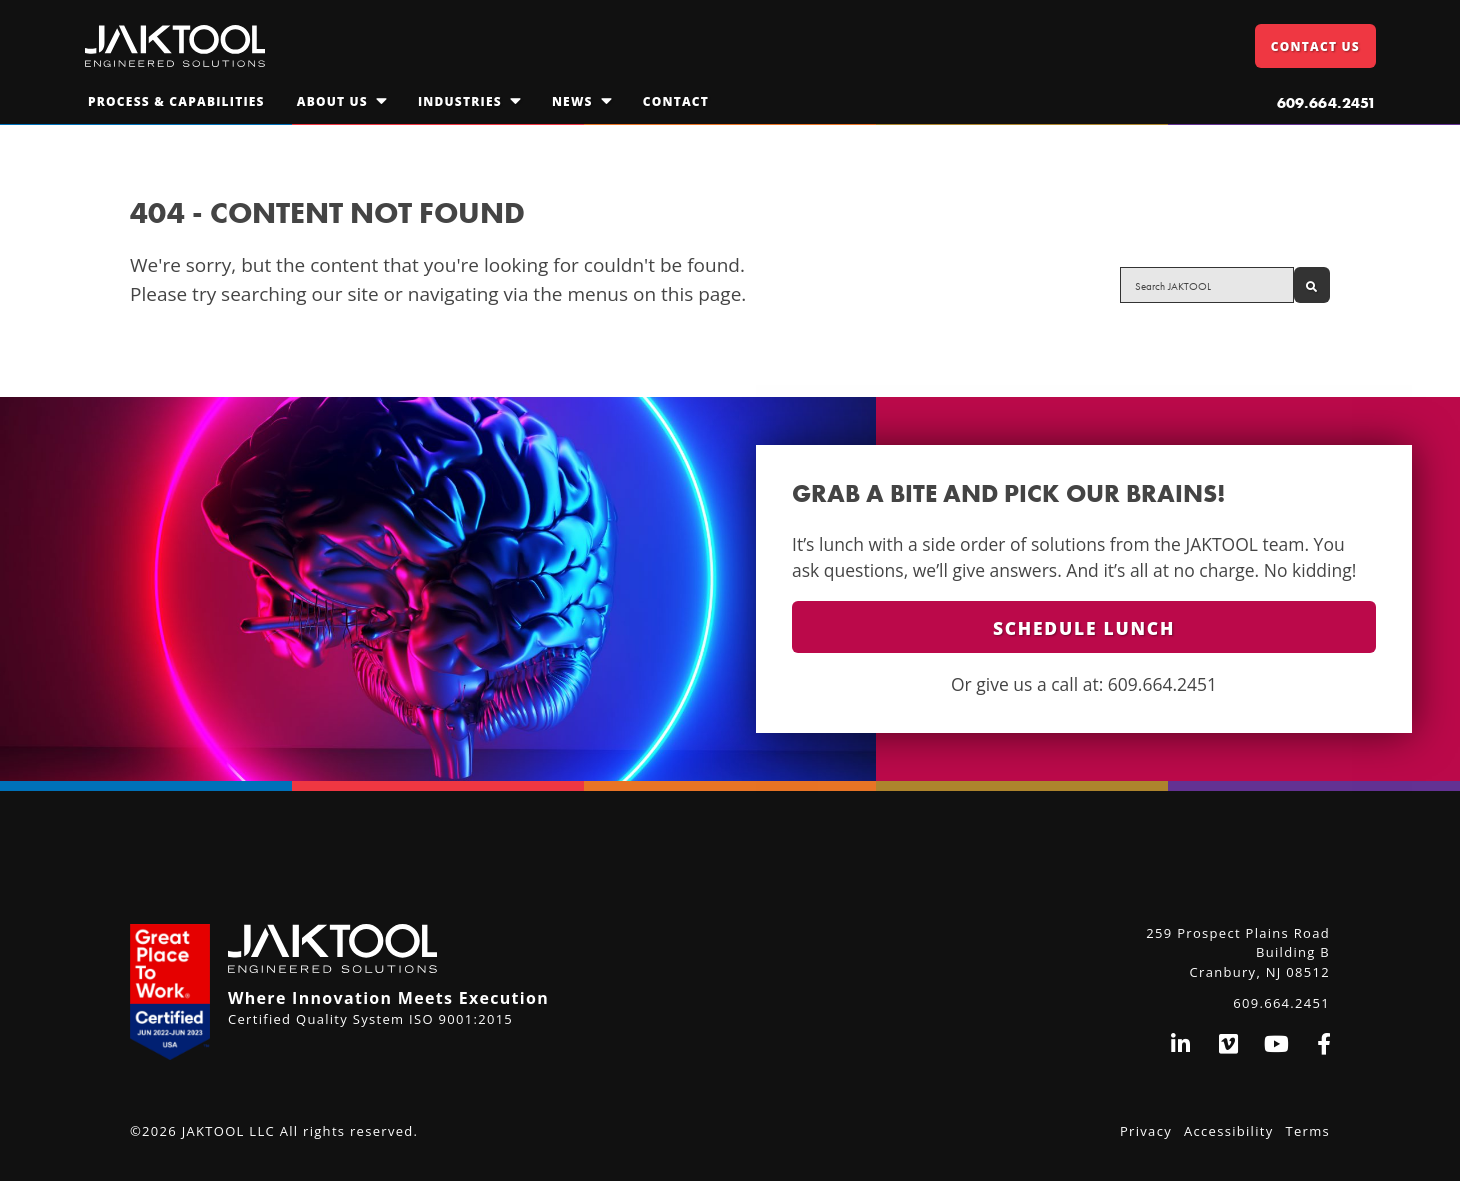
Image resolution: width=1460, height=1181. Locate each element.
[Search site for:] (1207, 285)
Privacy (1146, 1131)
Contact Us (1315, 46)
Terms (1307, 1131)
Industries (460, 101)
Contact (676, 101)
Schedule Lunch (1084, 628)
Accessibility (1229, 1131)
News (572, 101)
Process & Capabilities (176, 101)
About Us (332, 101)
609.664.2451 (1326, 102)
